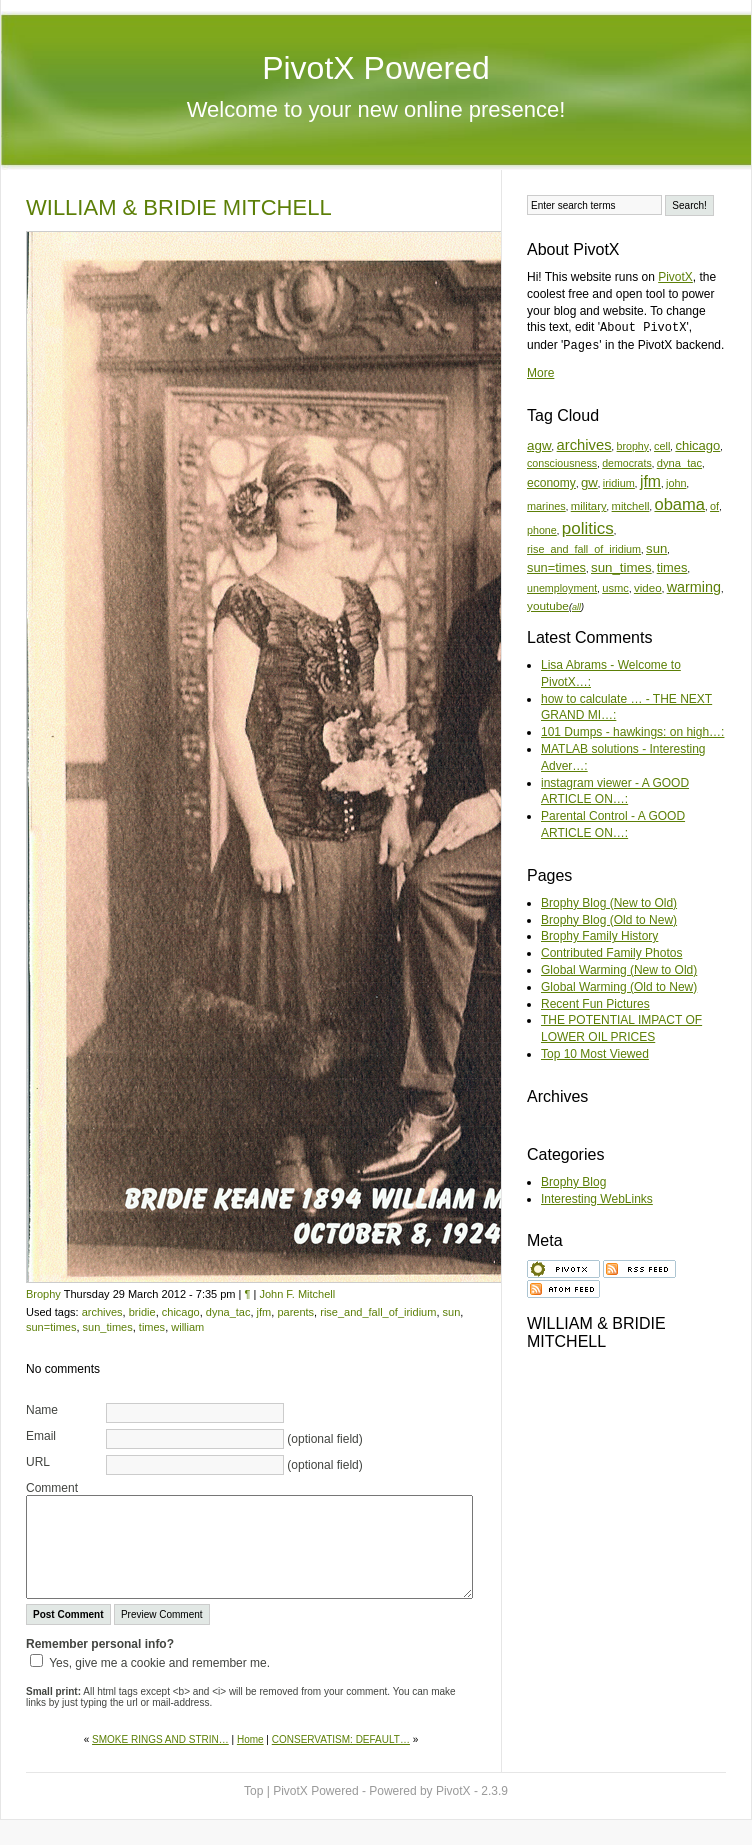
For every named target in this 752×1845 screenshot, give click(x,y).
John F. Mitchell (297, 1294)
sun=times (51, 1327)
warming (694, 587)
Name (42, 1410)
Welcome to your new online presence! (376, 109)
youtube (548, 605)
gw (589, 482)
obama (679, 504)
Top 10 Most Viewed (595, 1054)
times (152, 1327)
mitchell (631, 506)
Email (41, 1436)
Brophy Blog (573, 1182)
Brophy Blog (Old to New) (609, 920)
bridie (142, 1312)
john (676, 483)
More (540, 373)
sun (452, 1312)
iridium (619, 483)
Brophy (43, 1294)
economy (551, 483)
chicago (181, 1312)
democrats (627, 463)
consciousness (562, 463)
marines (546, 506)
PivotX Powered (376, 68)
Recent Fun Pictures (595, 1004)
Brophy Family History (599, 936)
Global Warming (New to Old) (619, 970)
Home (250, 1739)
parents (295, 1312)
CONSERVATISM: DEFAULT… (341, 1739)
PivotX (675, 277)
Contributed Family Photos (611, 953)
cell (662, 446)
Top (253, 1791)
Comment (52, 1488)
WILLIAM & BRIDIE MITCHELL (179, 207)
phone (542, 530)
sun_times (108, 1327)
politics (588, 528)
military (589, 506)
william (187, 1327)
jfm (264, 1312)
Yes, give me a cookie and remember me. (159, 1663)
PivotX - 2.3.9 (472, 1791)
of (714, 506)
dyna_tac (228, 1312)
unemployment (562, 588)
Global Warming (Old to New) (619, 987)
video (648, 587)
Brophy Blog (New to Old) (609, 903)
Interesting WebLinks (597, 1199)
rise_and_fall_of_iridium (378, 1312)
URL (38, 1462)
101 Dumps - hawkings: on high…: (632, 732)
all (576, 607)
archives (102, 1312)
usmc (615, 588)
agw (539, 445)
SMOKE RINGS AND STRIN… (160, 1739)
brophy (633, 446)
